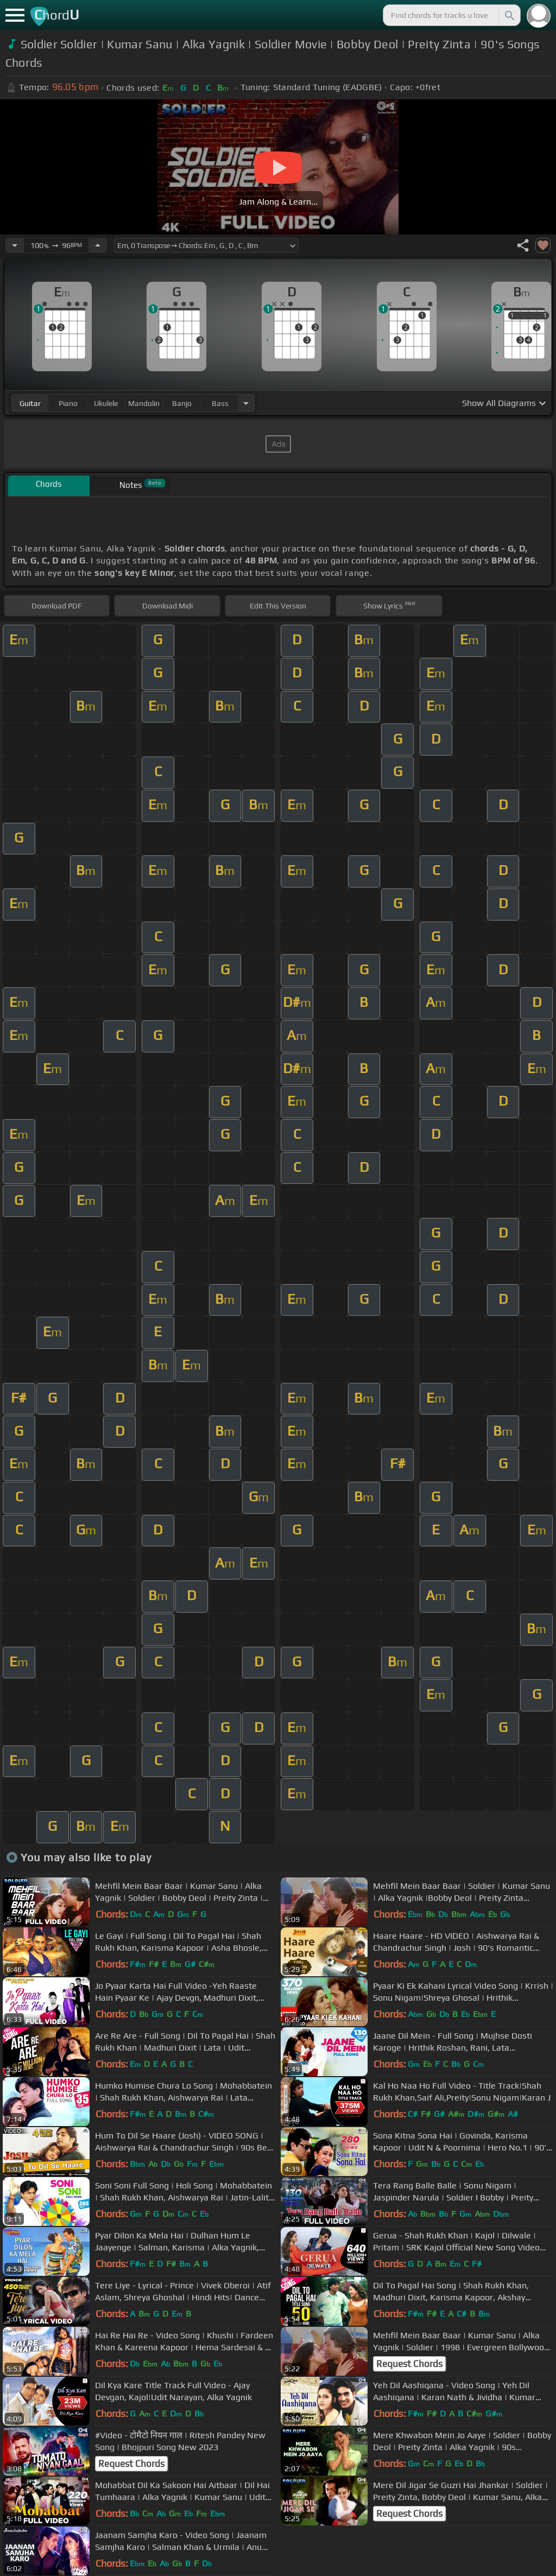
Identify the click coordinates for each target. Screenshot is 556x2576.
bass (220, 403)
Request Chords (409, 2363)
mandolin (144, 403)
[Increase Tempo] (98, 245)
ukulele (106, 403)
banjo (182, 403)
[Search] (509, 15)
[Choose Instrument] (246, 403)
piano (68, 403)
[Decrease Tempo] (14, 245)
